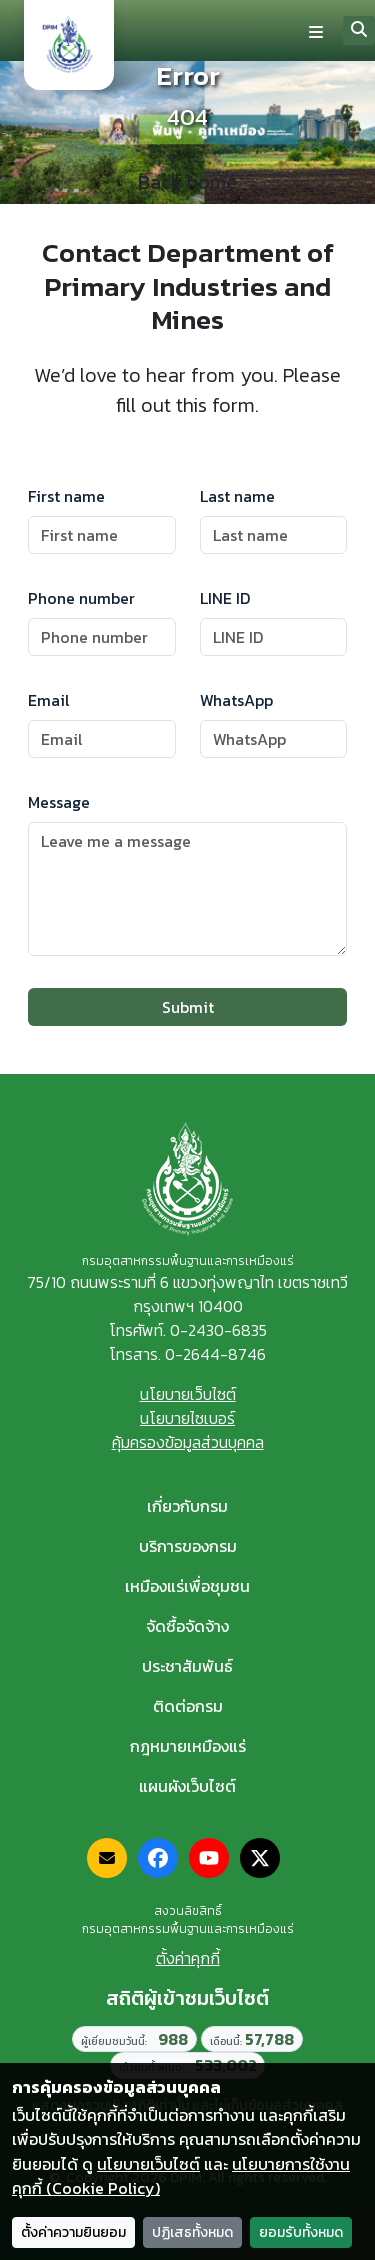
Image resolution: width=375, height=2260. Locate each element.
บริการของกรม (188, 1546)
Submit (188, 1007)
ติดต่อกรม (188, 1706)
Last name (237, 496)
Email (49, 700)
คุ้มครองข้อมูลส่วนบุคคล (188, 1442)
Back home (187, 183)
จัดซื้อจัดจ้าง (187, 1626)
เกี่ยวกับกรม (187, 1506)
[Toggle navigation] (316, 31)
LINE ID (225, 598)
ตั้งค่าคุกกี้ (188, 1958)
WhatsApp (236, 700)
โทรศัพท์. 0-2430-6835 (188, 1330)
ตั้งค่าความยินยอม (73, 2232)
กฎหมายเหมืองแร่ (188, 1746)
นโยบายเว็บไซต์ (188, 1394)
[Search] (359, 30)
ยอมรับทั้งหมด (301, 2232)
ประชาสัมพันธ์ (187, 1666)
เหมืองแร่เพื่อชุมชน (187, 1586)
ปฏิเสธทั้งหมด (192, 2232)
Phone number (81, 598)
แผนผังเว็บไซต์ (187, 1786)
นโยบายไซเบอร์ (187, 1418)
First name (66, 496)
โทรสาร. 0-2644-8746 (187, 1354)
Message (59, 802)
